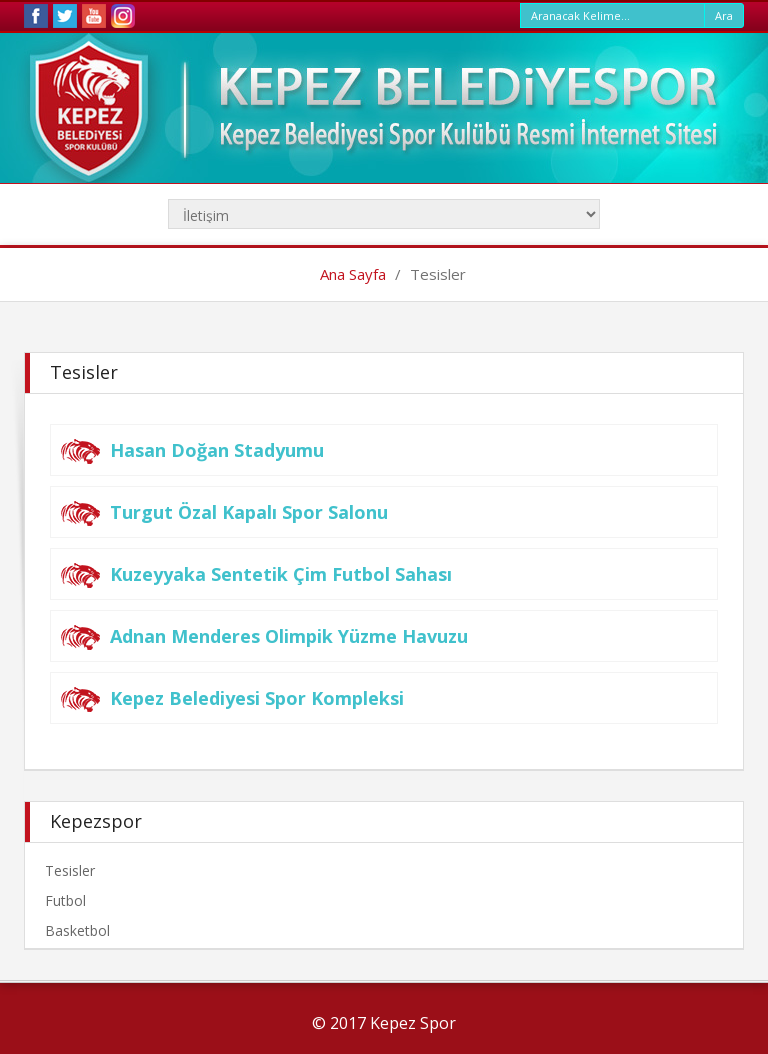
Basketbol (77, 930)
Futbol (65, 900)
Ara (724, 15)
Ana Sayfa (353, 274)
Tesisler (70, 870)
